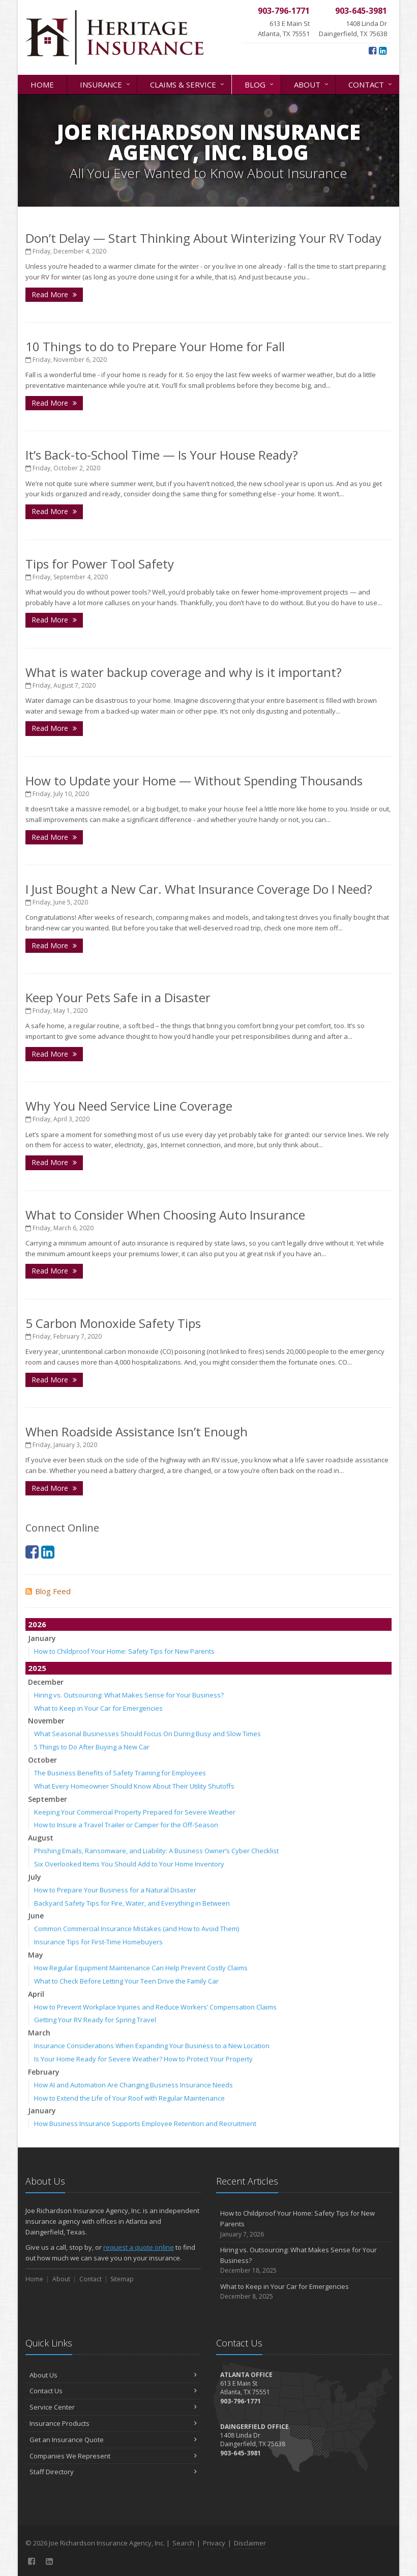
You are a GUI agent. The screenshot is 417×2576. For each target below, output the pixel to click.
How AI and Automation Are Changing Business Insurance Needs (133, 2084)
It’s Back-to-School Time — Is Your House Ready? (161, 454)
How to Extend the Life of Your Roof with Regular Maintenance (129, 2098)
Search (183, 2542)
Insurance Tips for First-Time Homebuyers (98, 1941)
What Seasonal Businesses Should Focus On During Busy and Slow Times (147, 1733)
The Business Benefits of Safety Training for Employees (120, 1772)
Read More (54, 294)
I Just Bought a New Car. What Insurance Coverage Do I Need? (198, 889)
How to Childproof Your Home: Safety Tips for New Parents (124, 1651)
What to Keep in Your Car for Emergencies (98, 1708)
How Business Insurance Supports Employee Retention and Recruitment (145, 2123)
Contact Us (113, 2390)
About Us (113, 2375)
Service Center (113, 2407)
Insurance (106, 84)
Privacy (214, 2542)
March (39, 2032)
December (46, 1682)
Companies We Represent (113, 2455)
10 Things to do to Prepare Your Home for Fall (155, 346)
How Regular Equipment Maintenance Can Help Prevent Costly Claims (141, 1967)
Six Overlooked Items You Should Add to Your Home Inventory (129, 1864)
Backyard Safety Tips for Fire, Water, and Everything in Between (132, 1903)
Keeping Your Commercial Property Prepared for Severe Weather (134, 1812)
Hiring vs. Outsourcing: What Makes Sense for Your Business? (129, 1695)
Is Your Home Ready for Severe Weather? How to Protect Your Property (143, 2058)
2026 (37, 1624)
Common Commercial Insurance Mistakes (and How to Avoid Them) (136, 1928)
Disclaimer (250, 2542)
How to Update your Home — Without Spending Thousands (194, 780)
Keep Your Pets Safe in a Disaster (118, 997)
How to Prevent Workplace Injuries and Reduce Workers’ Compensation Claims (155, 2007)
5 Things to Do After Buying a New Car (92, 1746)
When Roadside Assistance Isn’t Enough (136, 1431)
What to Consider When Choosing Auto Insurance (165, 1214)
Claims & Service (188, 84)
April (36, 1994)
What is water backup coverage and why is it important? (183, 672)
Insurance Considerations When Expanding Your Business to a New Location (152, 2045)
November (46, 1720)
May (35, 1955)
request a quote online (138, 2247)
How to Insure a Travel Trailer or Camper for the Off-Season (126, 1824)
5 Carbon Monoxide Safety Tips (113, 1323)
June (36, 1915)
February (43, 2072)
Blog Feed (48, 1591)
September (47, 1799)
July (34, 1877)
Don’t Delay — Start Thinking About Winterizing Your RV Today (203, 238)
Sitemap (122, 2279)
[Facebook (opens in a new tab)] (372, 50)
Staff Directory (113, 2471)
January (42, 1638)
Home (42, 84)
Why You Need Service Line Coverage (128, 1105)
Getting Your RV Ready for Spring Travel (95, 2019)
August (40, 1838)
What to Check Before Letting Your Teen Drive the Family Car (126, 1981)
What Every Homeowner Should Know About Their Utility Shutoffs (134, 1786)
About (312, 84)
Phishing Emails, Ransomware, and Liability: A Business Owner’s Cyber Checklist (156, 1850)
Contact (371, 84)
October (42, 1760)
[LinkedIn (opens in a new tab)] (382, 50)
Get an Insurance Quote (113, 2439)
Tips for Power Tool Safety (99, 563)
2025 (37, 1668)
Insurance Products (113, 2423)
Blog (260, 84)
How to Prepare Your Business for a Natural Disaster (115, 1889)
